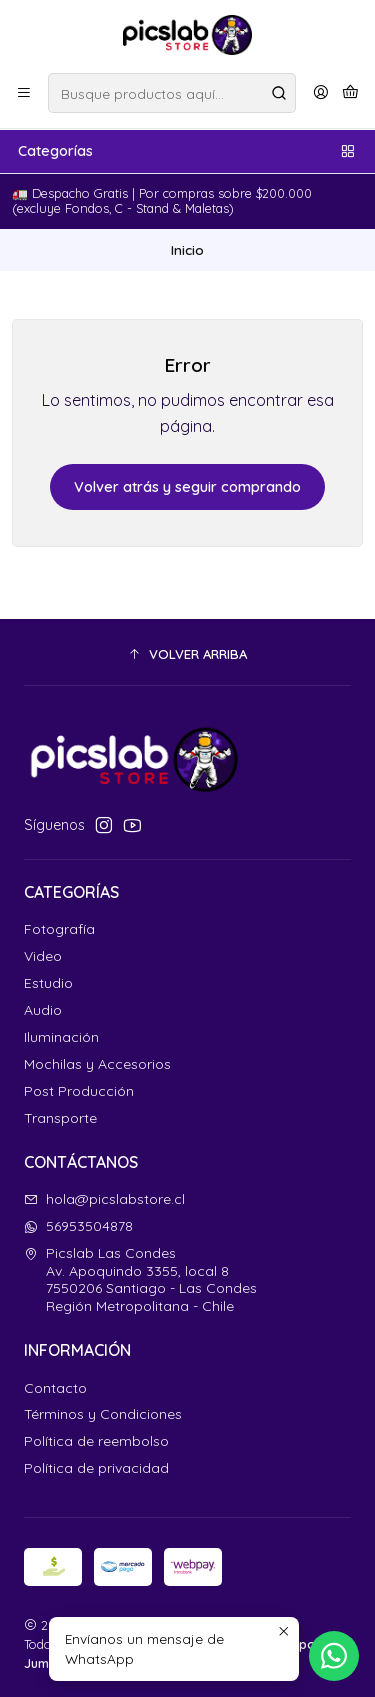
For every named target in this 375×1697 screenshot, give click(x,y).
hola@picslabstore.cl (104, 1199)
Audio (43, 1010)
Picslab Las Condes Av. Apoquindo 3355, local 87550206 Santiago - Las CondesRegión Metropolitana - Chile (140, 1279)
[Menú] (24, 93)
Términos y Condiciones (103, 1414)
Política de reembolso (96, 1441)
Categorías (187, 151)
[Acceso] (321, 93)
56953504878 (78, 1226)
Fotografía (59, 929)
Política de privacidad (96, 1468)
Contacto (55, 1388)
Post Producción (79, 1091)
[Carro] (350, 93)
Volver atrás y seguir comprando (187, 487)
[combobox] (172, 93)
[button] (187, 655)
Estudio (48, 983)
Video (43, 956)
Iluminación (61, 1037)
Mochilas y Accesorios (97, 1064)
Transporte (60, 1118)
